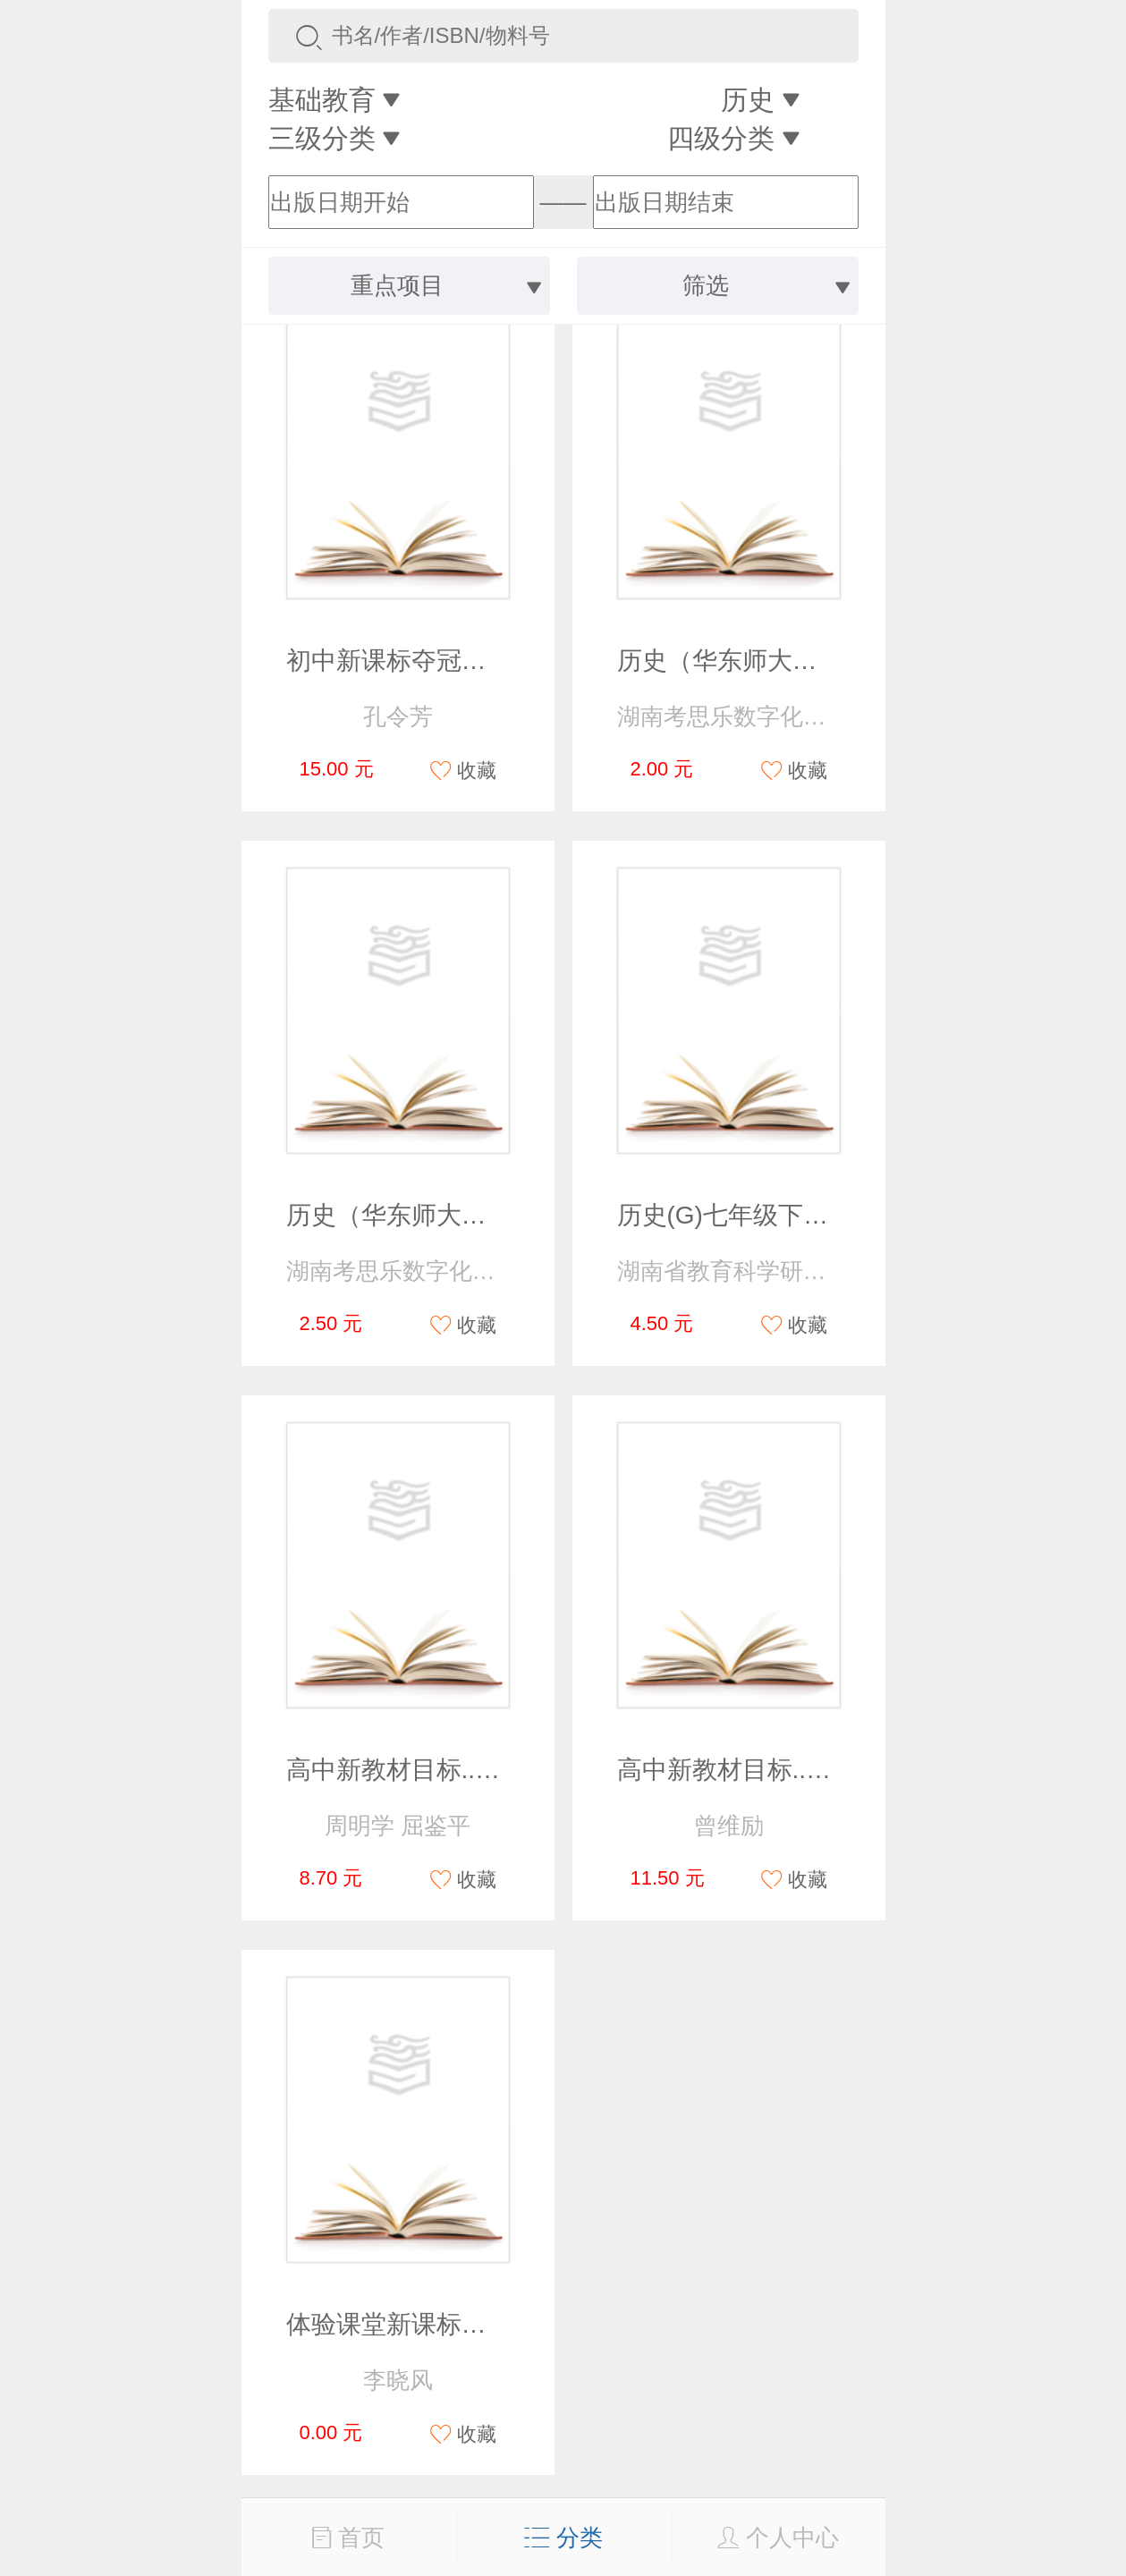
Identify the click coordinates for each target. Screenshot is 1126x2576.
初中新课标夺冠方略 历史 (427, 660)
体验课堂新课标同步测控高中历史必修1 (506, 2324)
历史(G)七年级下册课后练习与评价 (810, 1215)
